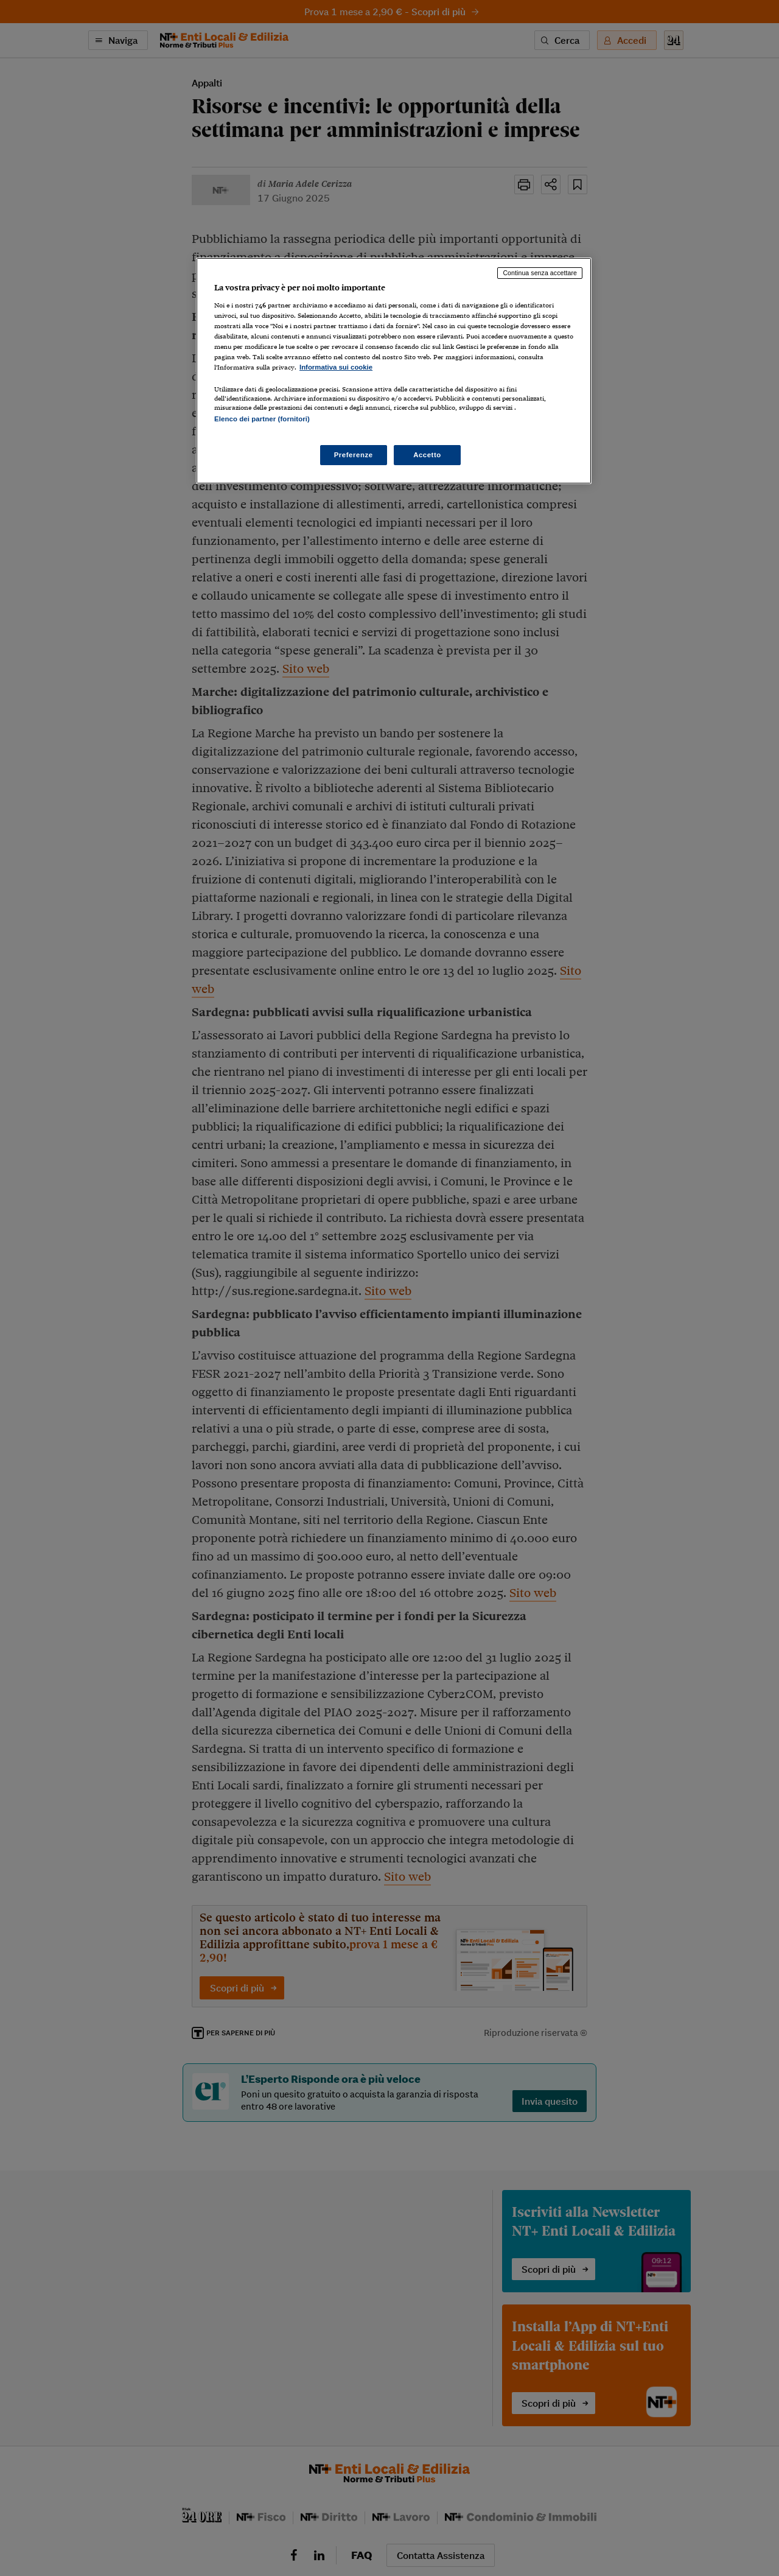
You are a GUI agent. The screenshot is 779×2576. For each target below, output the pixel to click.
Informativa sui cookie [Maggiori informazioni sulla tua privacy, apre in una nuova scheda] (335, 367)
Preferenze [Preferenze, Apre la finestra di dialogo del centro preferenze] (353, 454)
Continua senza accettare (540, 272)
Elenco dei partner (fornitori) (262, 419)
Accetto (427, 454)
